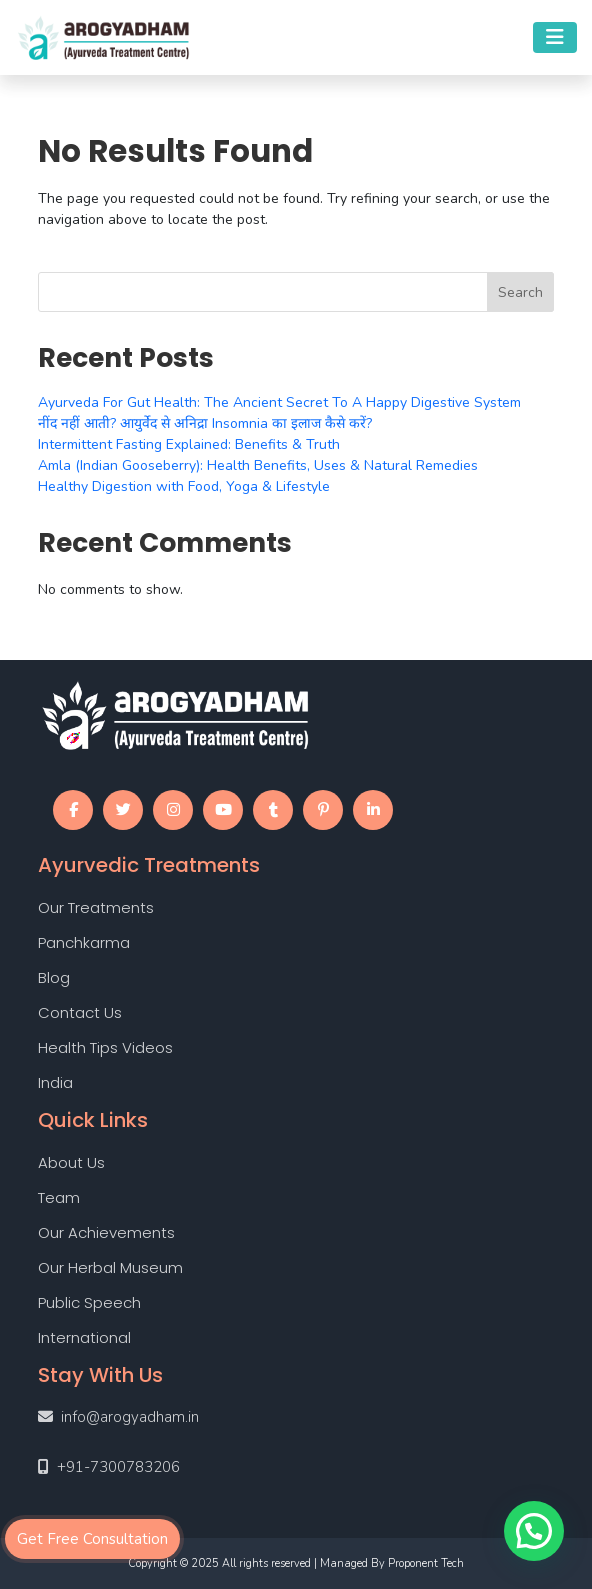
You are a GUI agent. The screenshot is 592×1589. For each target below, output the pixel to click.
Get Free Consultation (92, 1539)
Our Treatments (96, 907)
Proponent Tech (426, 1563)
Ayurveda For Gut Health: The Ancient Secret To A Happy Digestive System (279, 402)
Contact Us (80, 1012)
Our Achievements (106, 1232)
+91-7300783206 (118, 1467)
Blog (54, 977)
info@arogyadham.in (130, 1417)
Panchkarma (84, 942)
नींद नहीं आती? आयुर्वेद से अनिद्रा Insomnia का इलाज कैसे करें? (205, 423)
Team (59, 1197)
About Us (71, 1162)
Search (520, 292)
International (84, 1337)
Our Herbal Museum (110, 1267)
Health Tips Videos (105, 1047)
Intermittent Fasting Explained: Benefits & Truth (189, 444)
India (55, 1082)
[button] (534, 1531)
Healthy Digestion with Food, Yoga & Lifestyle (184, 486)
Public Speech (89, 1302)
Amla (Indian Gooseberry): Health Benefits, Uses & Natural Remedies (258, 465)
